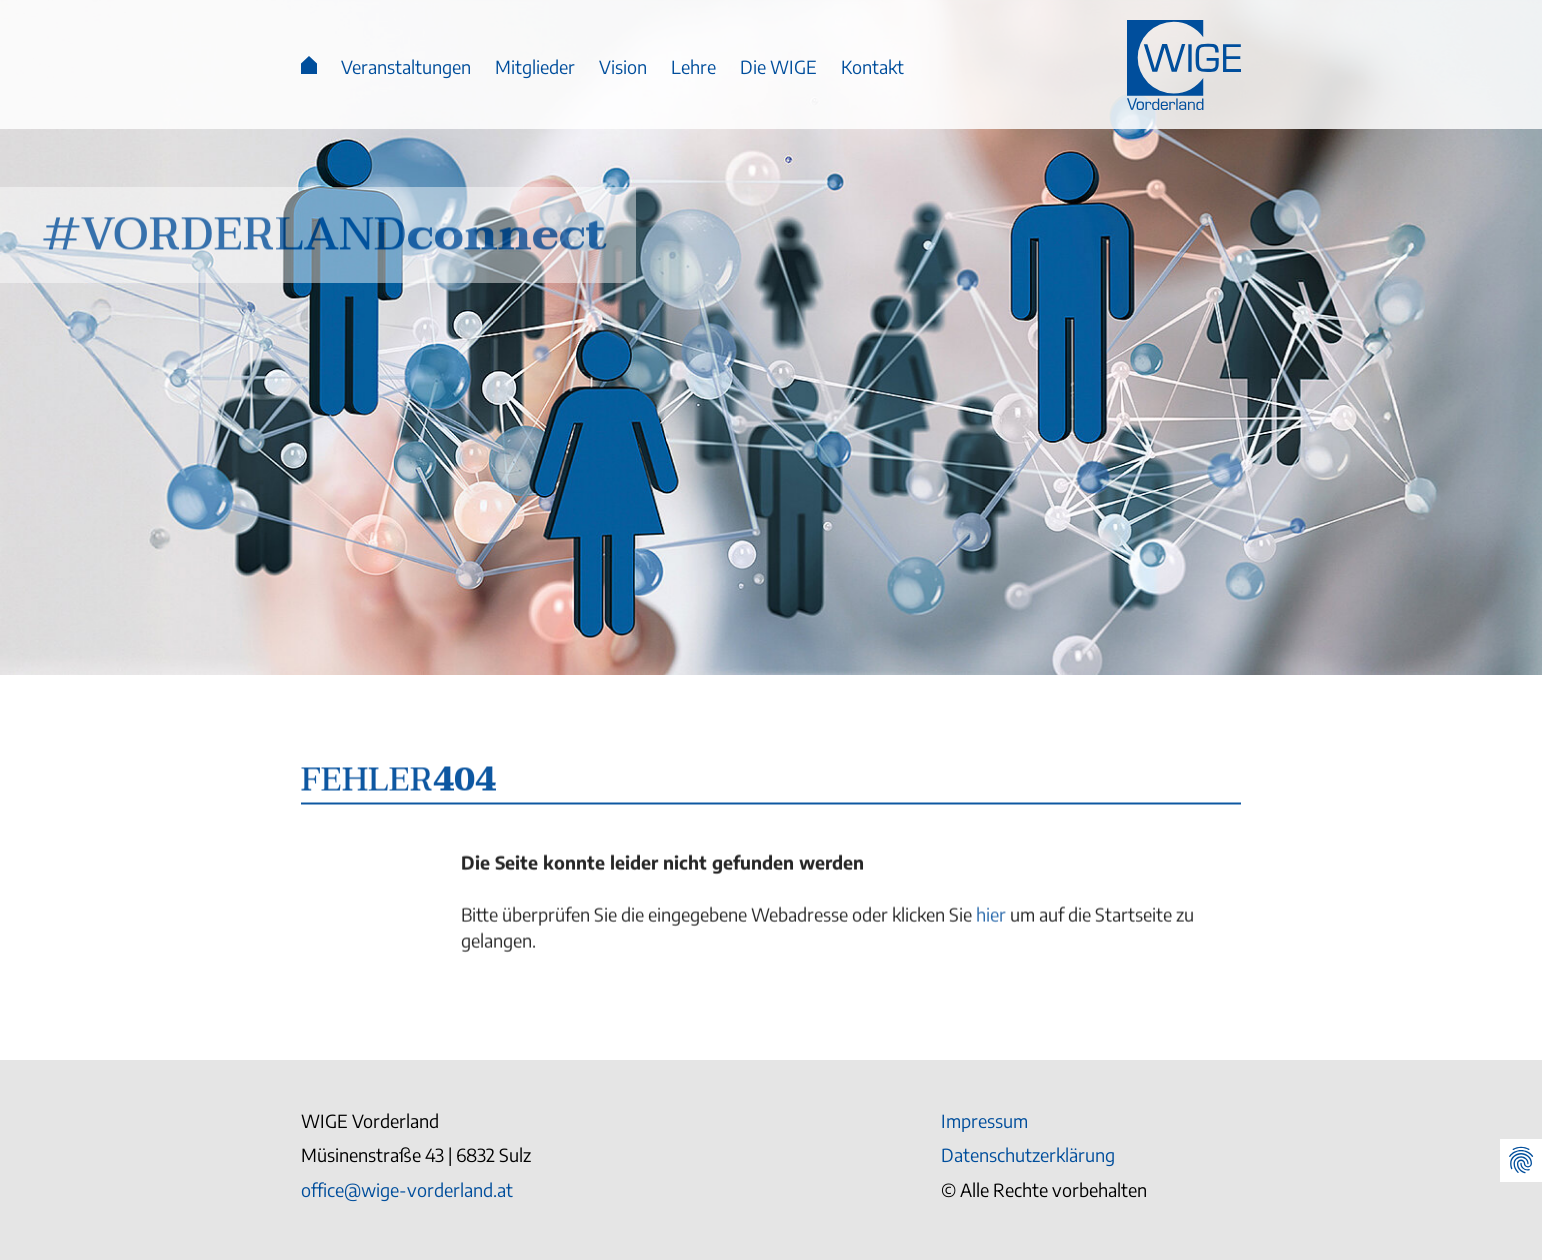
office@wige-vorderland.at (407, 1189)
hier (991, 920)
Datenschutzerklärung (1028, 1154)
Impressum (984, 1120)
